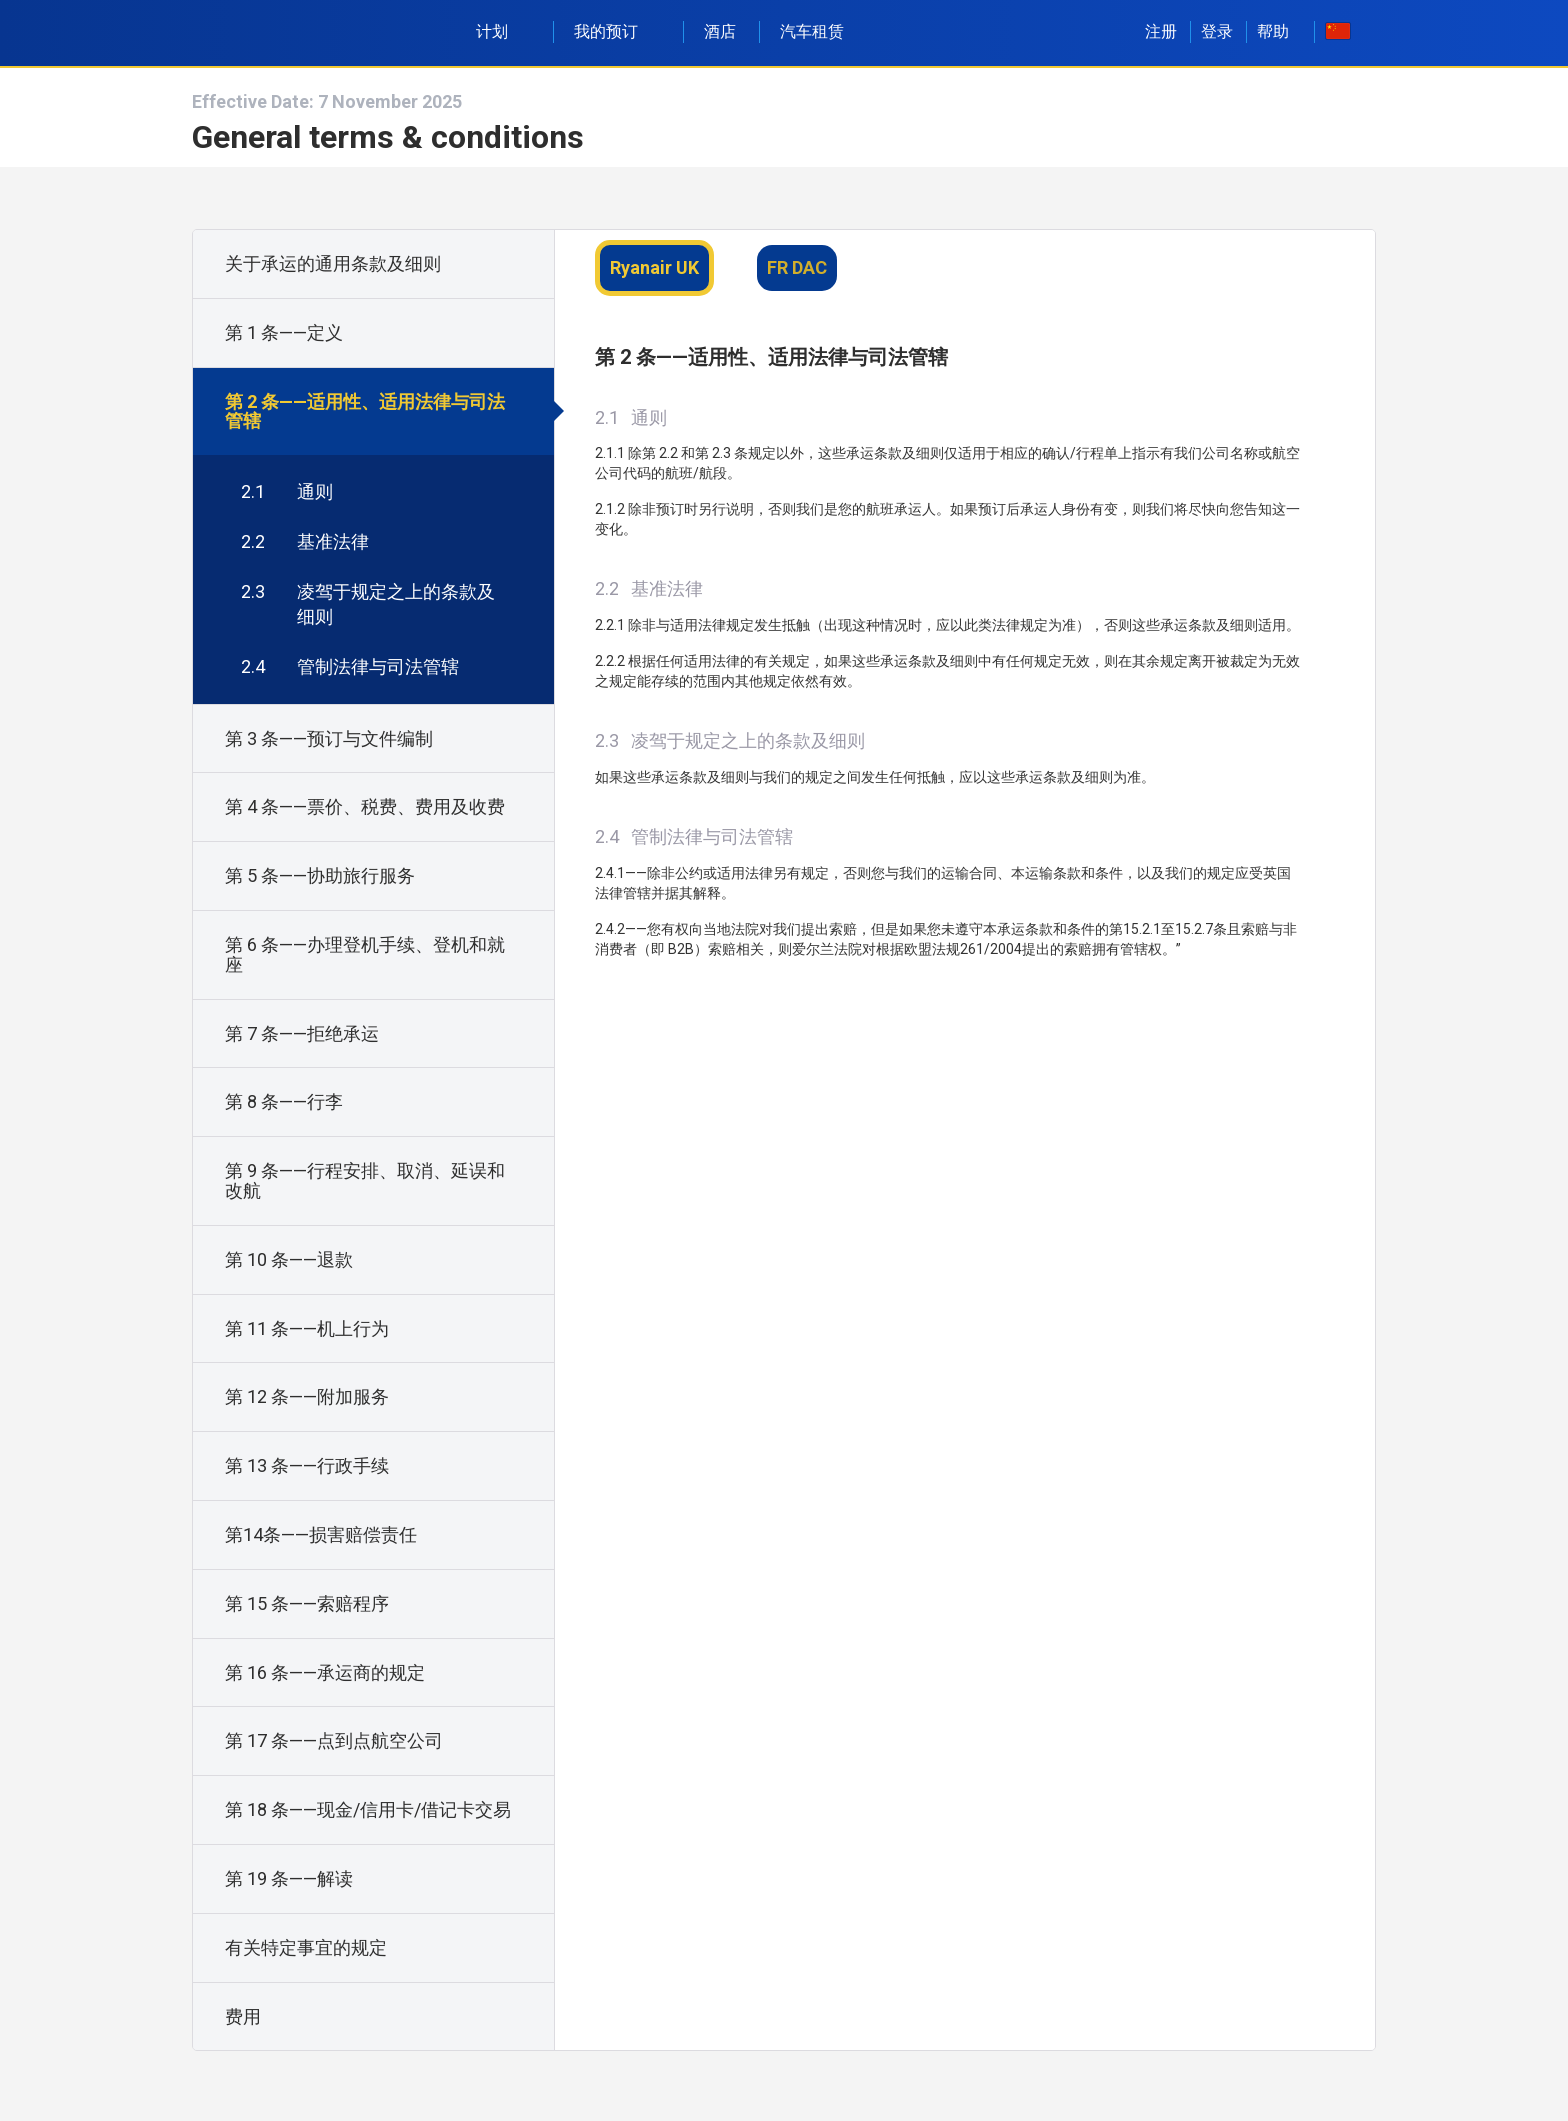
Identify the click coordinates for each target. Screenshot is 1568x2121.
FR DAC (797, 267)
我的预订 (617, 31)
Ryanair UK (654, 267)
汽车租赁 (812, 31)
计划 (503, 31)
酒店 (720, 31)
